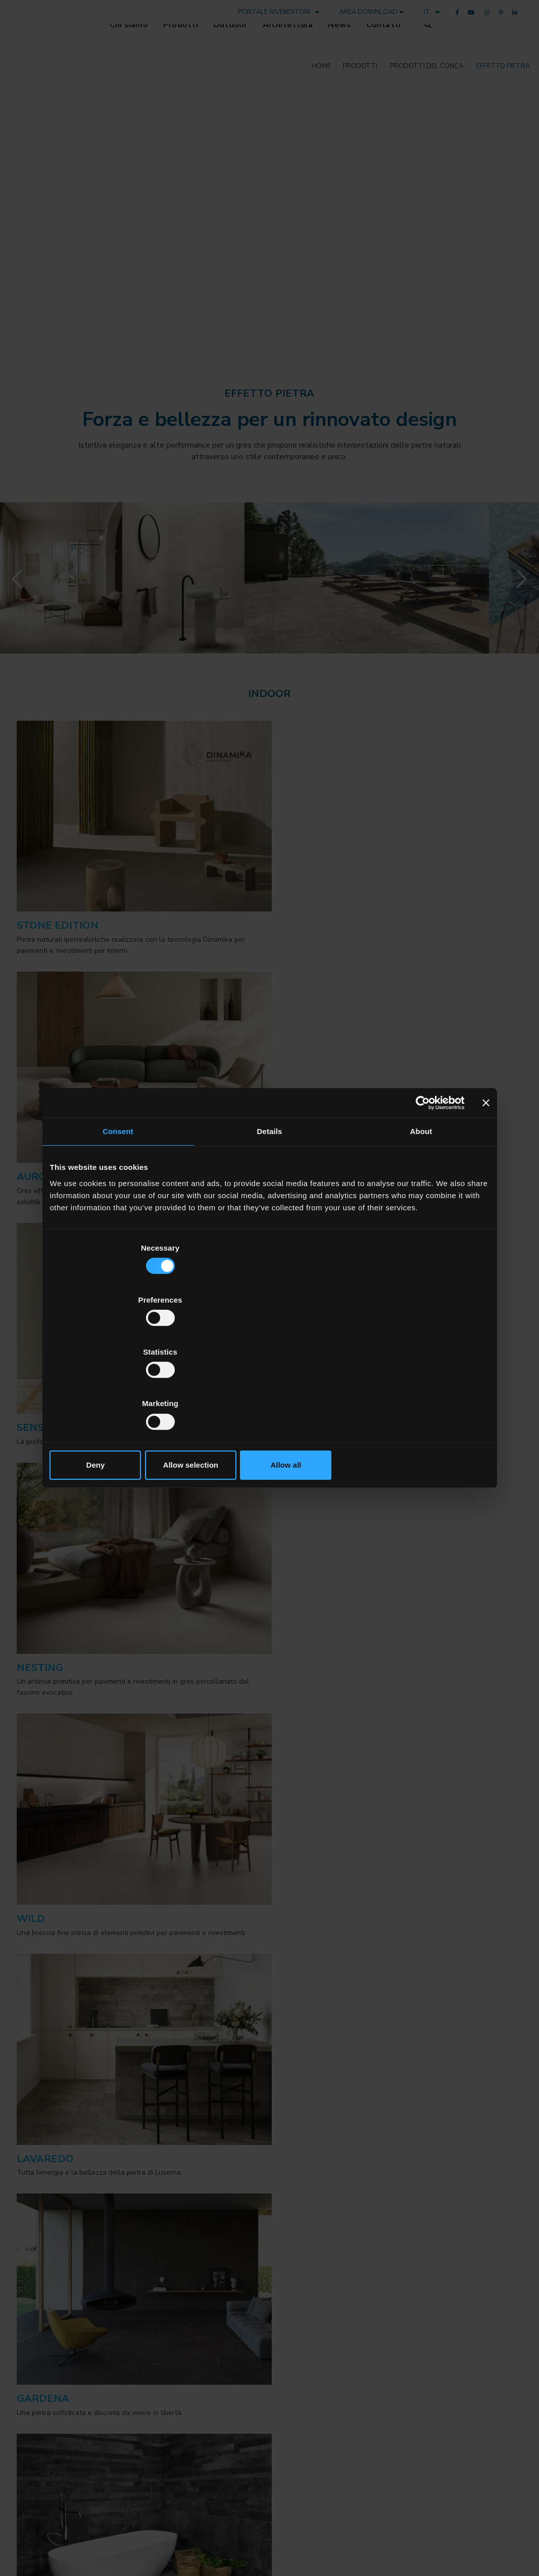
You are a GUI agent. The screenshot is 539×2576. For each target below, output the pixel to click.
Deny (122, 1387)
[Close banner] (485, 1181)
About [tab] (421, 1210)
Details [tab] (269, 1210)
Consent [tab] (118, 1210)
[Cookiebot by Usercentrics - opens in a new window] (420, 1181)
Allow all (417, 1387)
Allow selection (269, 1387)
